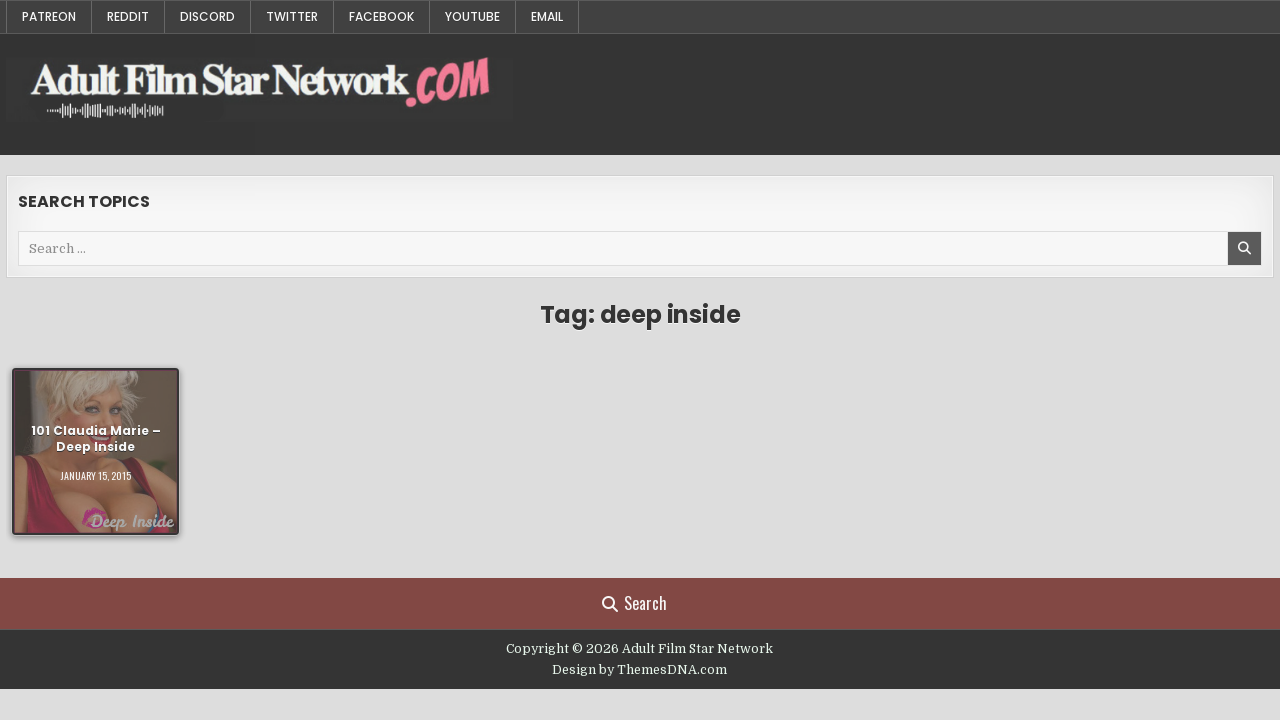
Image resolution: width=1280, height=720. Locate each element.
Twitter (292, 16)
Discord (207, 16)
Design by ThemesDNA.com (639, 670)
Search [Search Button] (634, 603)
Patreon (49, 16)
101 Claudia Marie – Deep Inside (96, 438)
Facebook (381, 16)
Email (547, 16)
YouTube (472, 16)
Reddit (128, 16)
